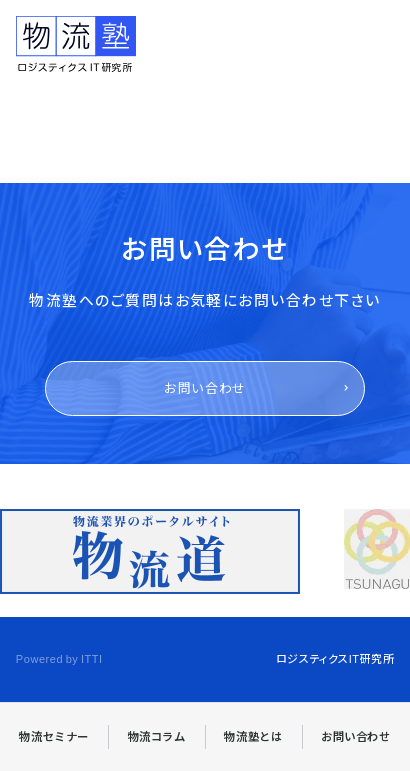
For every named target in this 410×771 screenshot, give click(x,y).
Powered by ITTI (59, 658)
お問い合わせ (205, 387)
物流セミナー (53, 736)
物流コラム (157, 736)
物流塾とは (253, 736)
